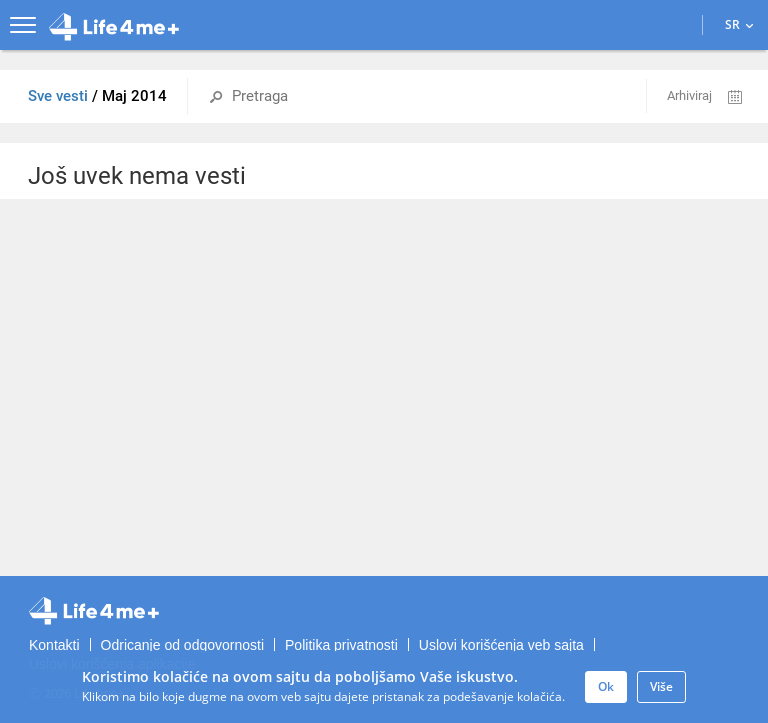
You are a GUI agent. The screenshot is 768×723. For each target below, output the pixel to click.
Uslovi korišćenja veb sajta (501, 645)
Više (661, 686)
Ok (606, 686)
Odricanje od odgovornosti (182, 645)
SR (739, 24)
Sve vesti (60, 96)
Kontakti (54, 645)
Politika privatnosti (341, 645)
